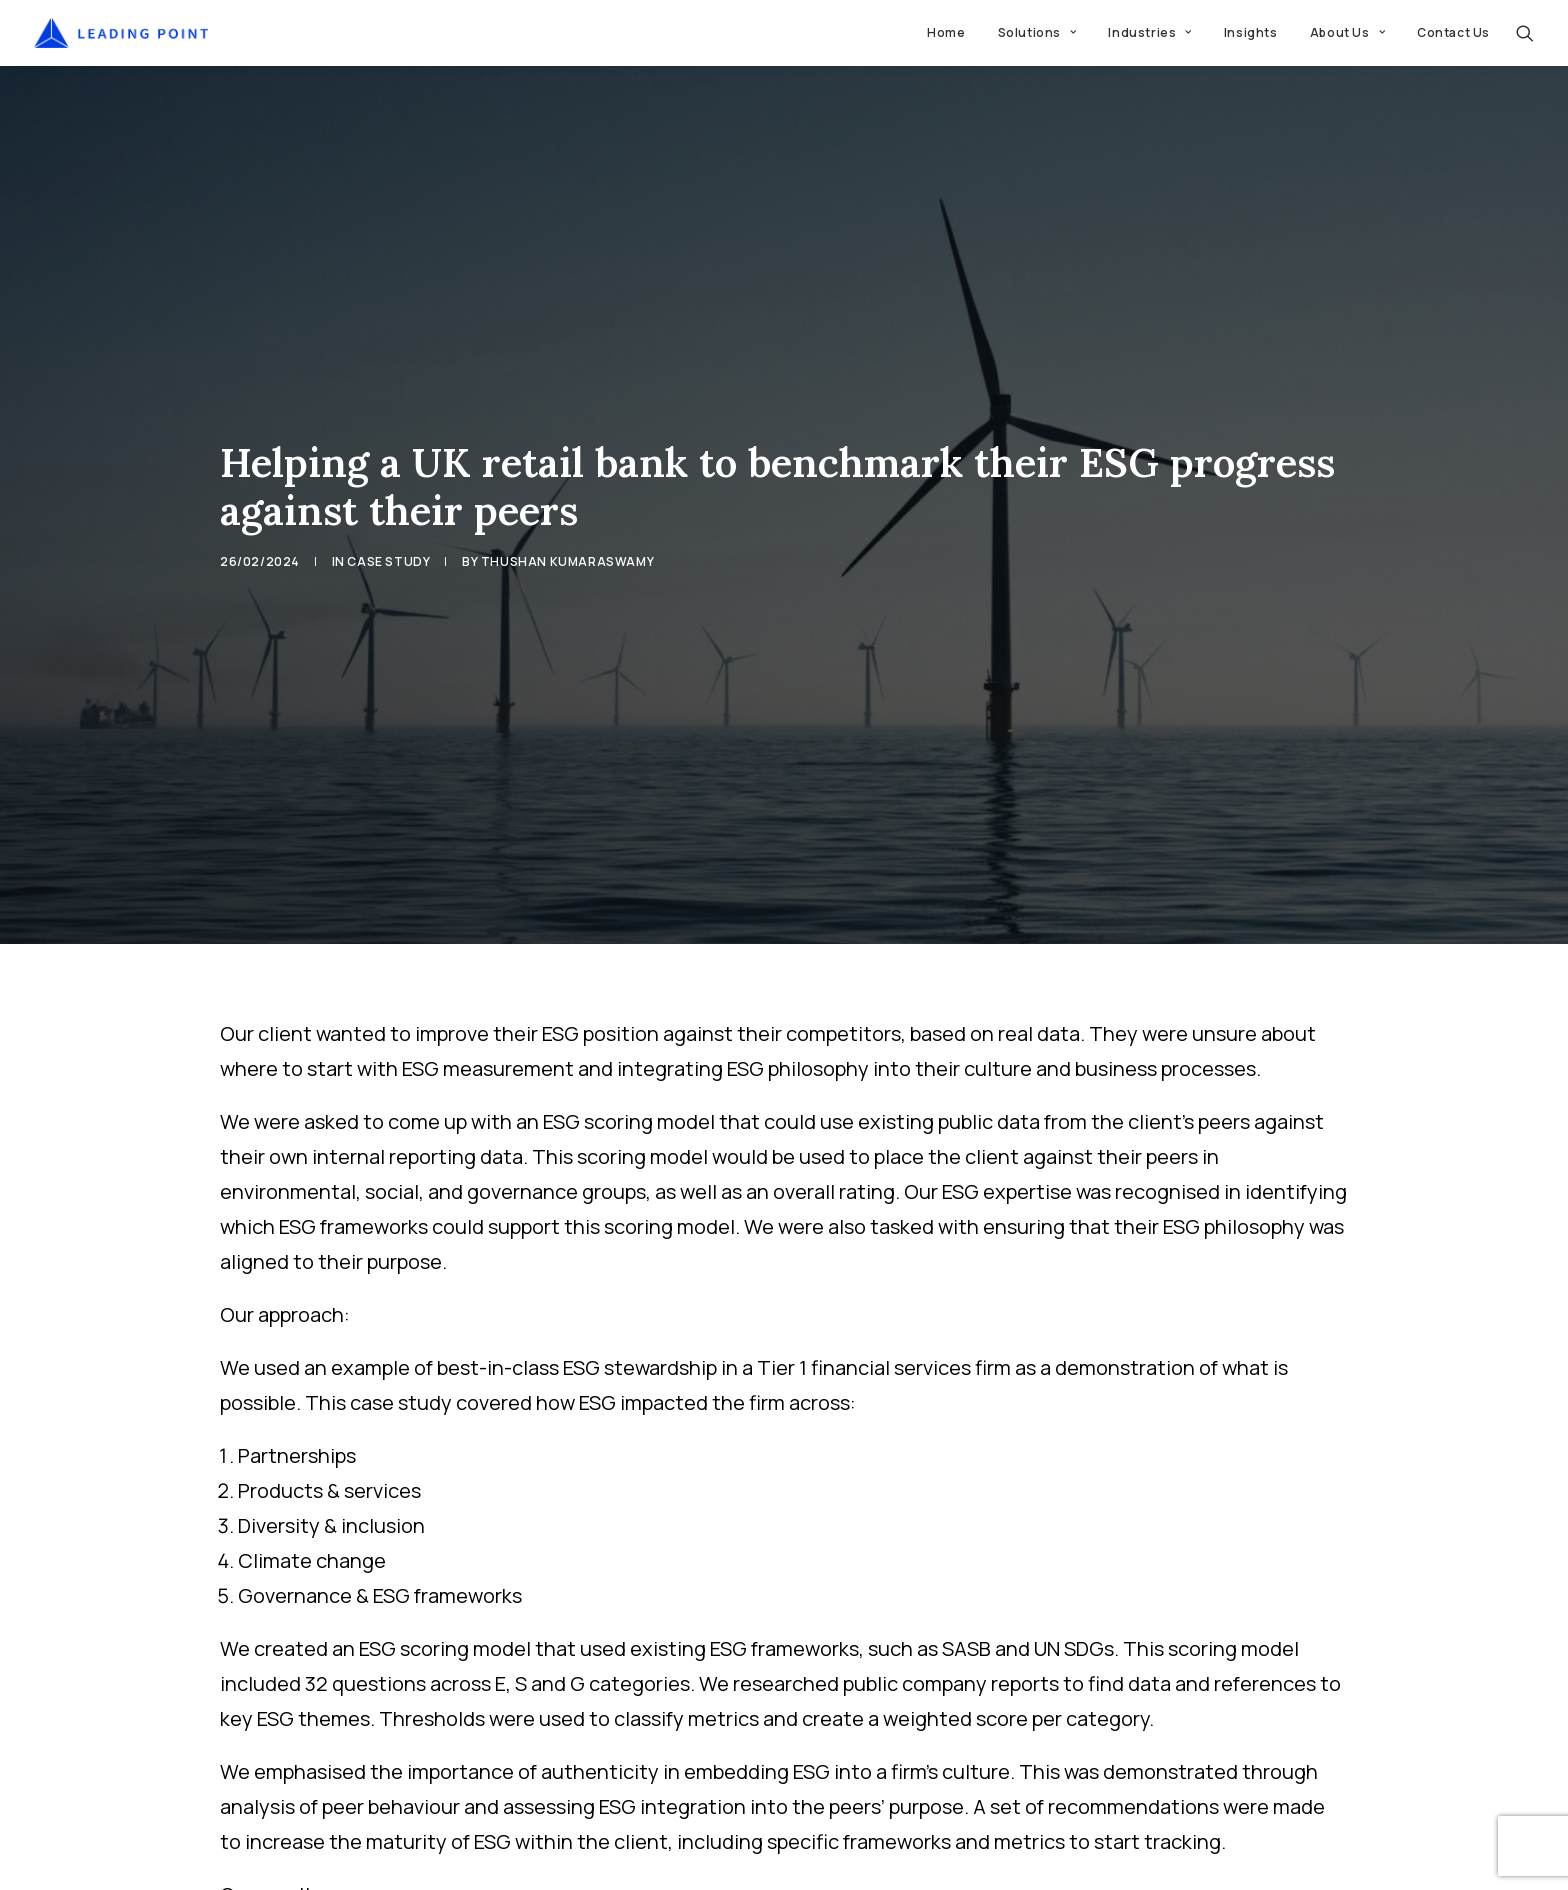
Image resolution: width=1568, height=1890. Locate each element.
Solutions (1037, 32)
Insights (1251, 32)
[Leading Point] (121, 33)
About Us (1347, 32)
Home (946, 32)
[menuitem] (946, 33)
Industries (1149, 32)
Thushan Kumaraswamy (567, 499)
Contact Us (1453, 32)
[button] (1525, 33)
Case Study (388, 499)
